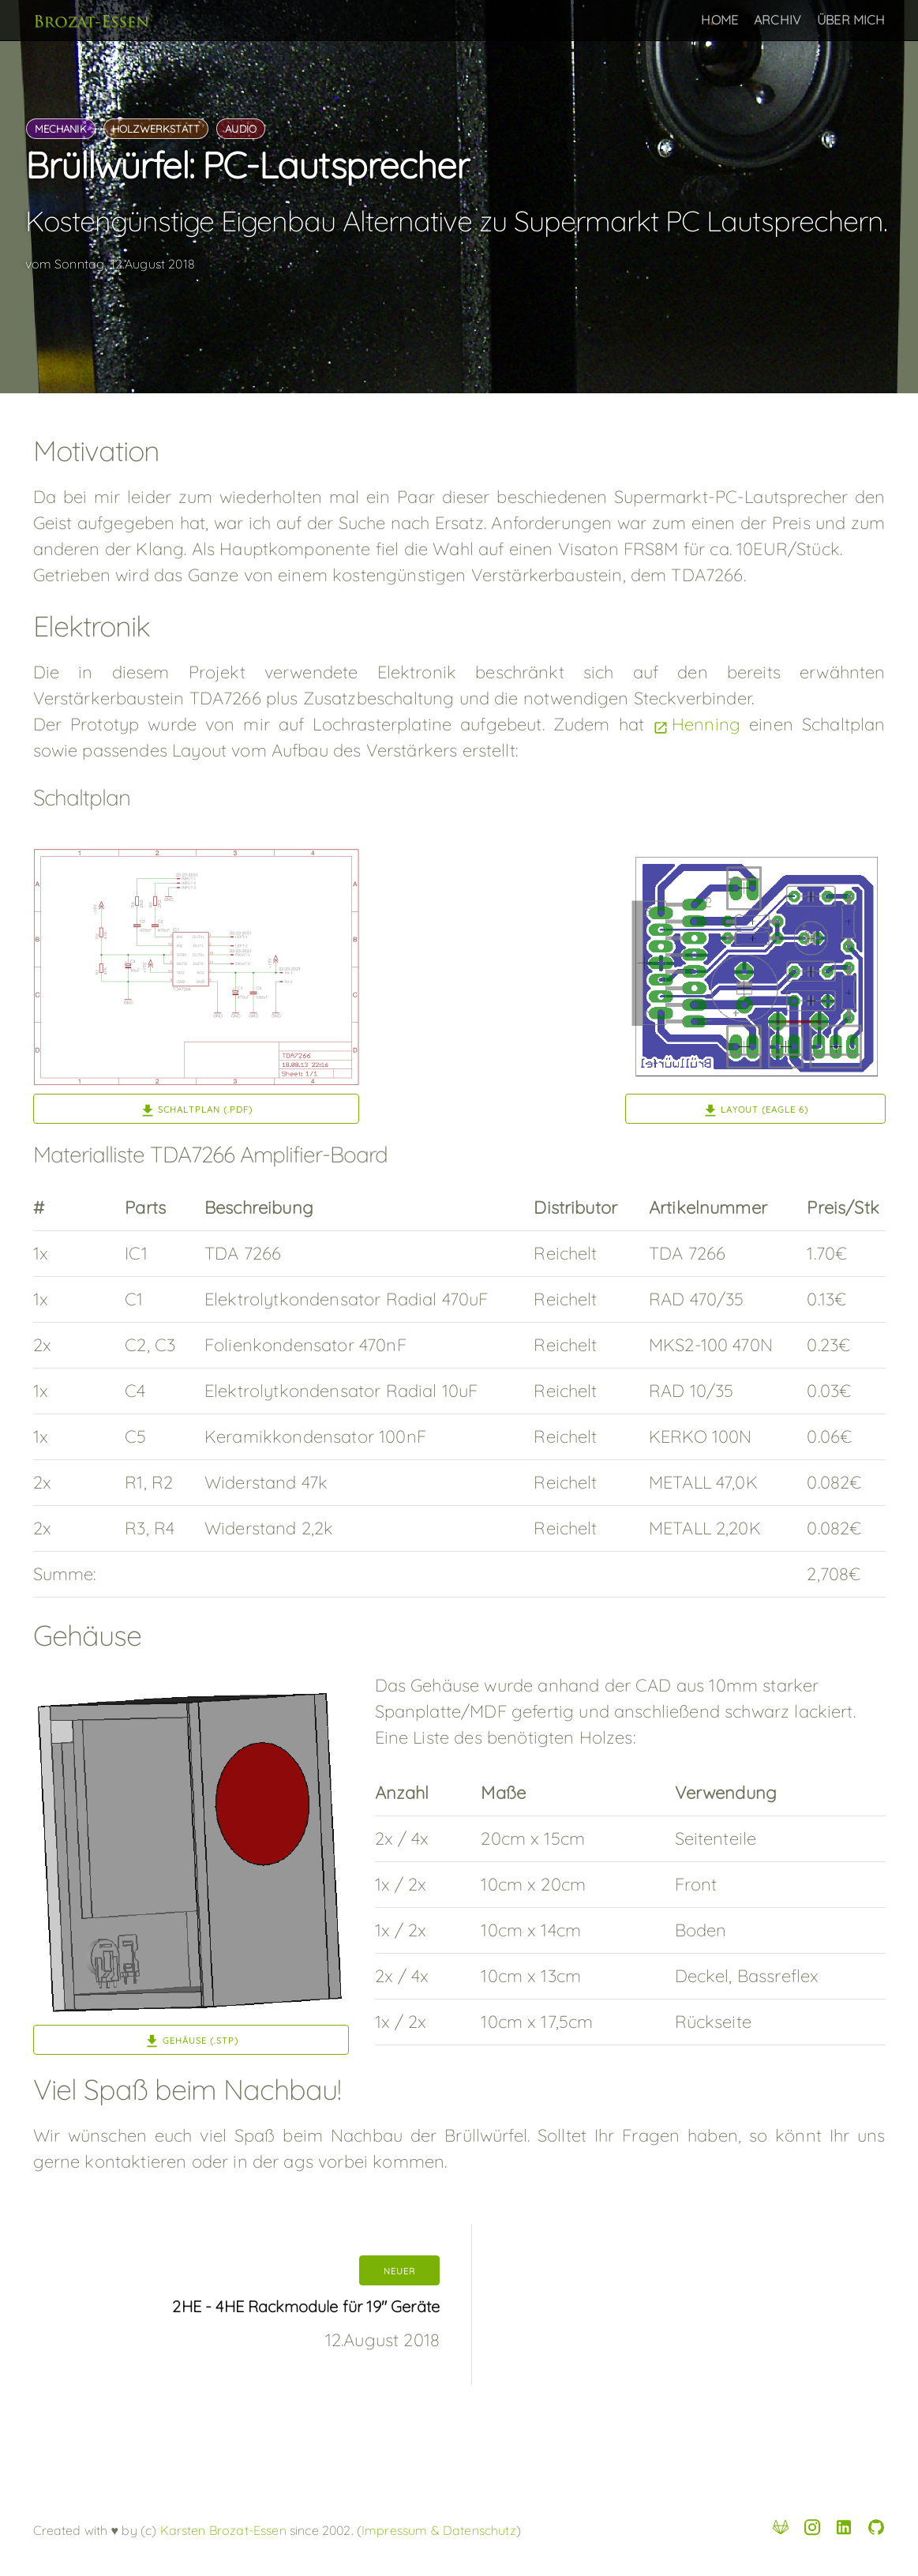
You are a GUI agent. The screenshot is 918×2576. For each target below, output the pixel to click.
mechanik (61, 128)
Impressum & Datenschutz (439, 2530)
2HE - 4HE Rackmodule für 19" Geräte (306, 2306)
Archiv (777, 20)
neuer (399, 2271)
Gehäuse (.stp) (200, 2040)
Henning (706, 724)
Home (719, 20)
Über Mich (851, 20)
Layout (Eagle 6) (764, 1109)
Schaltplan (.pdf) (205, 1109)
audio (241, 128)
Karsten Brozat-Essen (221, 2530)
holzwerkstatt (156, 128)
